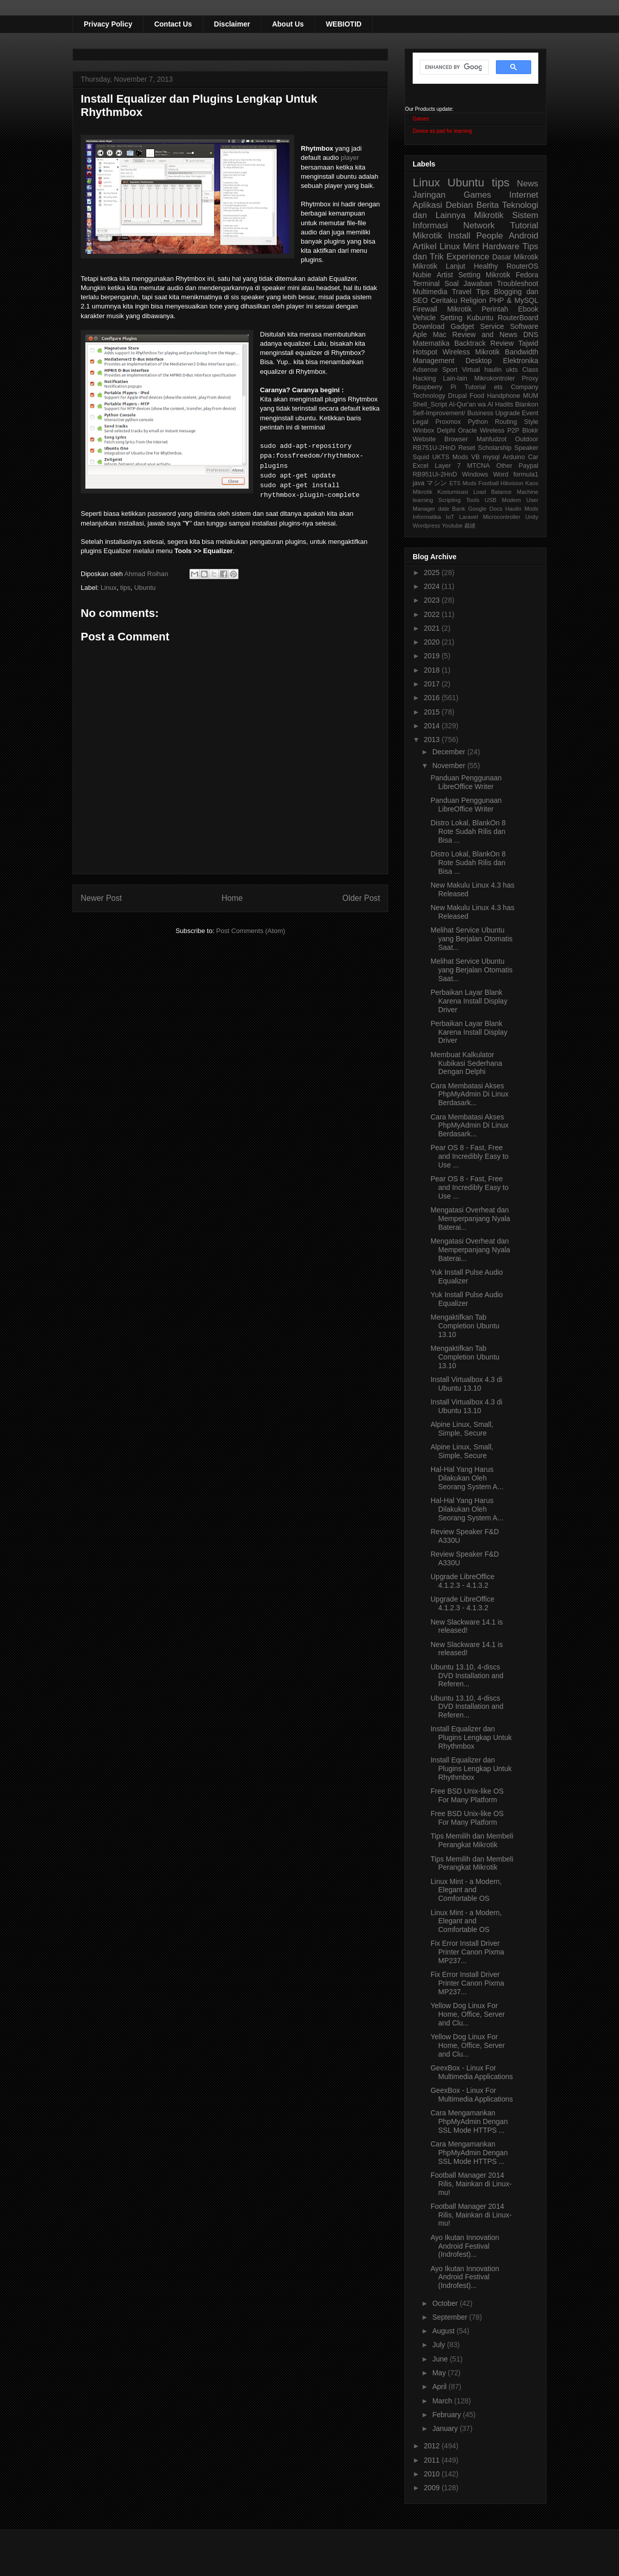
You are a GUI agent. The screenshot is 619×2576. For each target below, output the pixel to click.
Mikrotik (489, 215)
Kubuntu (480, 318)
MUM (530, 395)
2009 (433, 2488)
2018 (433, 670)
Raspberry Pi (434, 387)
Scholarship (495, 447)
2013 (433, 739)
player (350, 157)
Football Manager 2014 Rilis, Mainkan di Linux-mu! (471, 2184)
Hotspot (425, 352)
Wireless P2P (499, 430)
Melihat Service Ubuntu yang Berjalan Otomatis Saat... (472, 938)
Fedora (527, 275)
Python (478, 421)
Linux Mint (460, 246)
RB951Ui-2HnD (435, 474)
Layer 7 (448, 465)
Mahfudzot (492, 439)
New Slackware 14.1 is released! (467, 1626)
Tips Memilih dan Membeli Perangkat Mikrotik (472, 1840)
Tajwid (528, 343)
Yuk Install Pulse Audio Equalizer (467, 1276)
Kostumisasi (452, 492)
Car (533, 457)
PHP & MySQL (513, 300)
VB (475, 457)
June (440, 2359)
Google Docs (485, 509)
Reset (466, 447)
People (489, 236)
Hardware (500, 246)
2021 (433, 628)
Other (504, 465)
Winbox (423, 430)
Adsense (425, 369)
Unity (532, 517)
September (450, 2317)
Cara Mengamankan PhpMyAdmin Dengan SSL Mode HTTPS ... (469, 2121)
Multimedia (430, 292)
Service (492, 326)
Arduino (514, 457)
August (444, 2331)
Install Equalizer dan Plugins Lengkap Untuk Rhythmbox (471, 1737)
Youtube (452, 525)
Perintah (495, 309)
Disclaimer (232, 24)
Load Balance (492, 492)
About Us (288, 24)
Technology (429, 395)
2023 (433, 600)
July (439, 2345)
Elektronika (520, 360)
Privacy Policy (108, 24)
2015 (433, 712)
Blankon (527, 404)
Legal (420, 421)
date (443, 509)
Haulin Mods (521, 509)
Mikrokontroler (494, 378)
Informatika (427, 517)
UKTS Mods (450, 457)
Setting (451, 318)
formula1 (525, 474)
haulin (493, 369)
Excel (420, 465)
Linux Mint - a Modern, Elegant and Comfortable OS (466, 1890)
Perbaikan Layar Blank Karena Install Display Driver (469, 1001)
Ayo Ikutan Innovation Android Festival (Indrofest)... (465, 2246)
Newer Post (101, 898)
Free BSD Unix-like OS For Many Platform (467, 1795)
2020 (433, 642)
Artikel (425, 246)
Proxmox (448, 421)
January (446, 2428)
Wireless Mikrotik (470, 352)
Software (524, 326)
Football (489, 483)
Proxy (530, 378)
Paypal (529, 465)
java (418, 483)
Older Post (361, 898)
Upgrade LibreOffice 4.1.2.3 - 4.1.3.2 (462, 1580)
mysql (491, 457)
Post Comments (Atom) (250, 931)
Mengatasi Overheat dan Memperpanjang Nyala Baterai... (470, 1218)
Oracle (467, 430)
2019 (433, 656)
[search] (453, 67)
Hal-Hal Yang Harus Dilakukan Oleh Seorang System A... (467, 1478)
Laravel (468, 517)
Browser (456, 439)
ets (498, 387)
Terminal (426, 283)
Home (232, 898)
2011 (433, 2460)
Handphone (503, 395)
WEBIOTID (344, 24)
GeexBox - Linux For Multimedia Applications (472, 2072)
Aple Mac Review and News (465, 334)
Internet (523, 195)
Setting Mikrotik (484, 275)
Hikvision (512, 483)
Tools (472, 500)
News (527, 183)
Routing (506, 421)
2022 (433, 614)
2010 (433, 2474)
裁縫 (469, 525)
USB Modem (503, 500)
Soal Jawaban (468, 283)
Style (531, 421)
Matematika (431, 343)
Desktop (479, 360)
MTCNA (478, 465)
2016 (433, 698)
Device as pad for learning (442, 131)
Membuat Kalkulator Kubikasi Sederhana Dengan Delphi (466, 1063)
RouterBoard (518, 318)
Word (500, 474)
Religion (473, 300)
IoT (450, 517)
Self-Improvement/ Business (453, 413)
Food (476, 395)
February (447, 2415)
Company (524, 387)
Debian (459, 205)
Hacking (424, 378)
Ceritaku (444, 300)
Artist (445, 275)
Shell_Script (430, 404)
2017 (433, 684)
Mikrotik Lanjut (439, 266)
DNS (530, 334)
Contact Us (173, 24)
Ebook (528, 309)
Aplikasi (427, 205)
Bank (458, 509)
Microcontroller (501, 517)
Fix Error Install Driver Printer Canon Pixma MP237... (467, 1952)
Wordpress (426, 525)
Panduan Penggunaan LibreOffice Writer (466, 782)
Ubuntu (145, 587)
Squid (421, 457)
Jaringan (429, 195)
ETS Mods (463, 483)
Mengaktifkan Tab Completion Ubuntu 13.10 (465, 1326)
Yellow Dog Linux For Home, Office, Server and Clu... (468, 2014)
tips (125, 587)
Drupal (457, 395)
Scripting (449, 500)
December (449, 752)
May (439, 2373)
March (443, 2401)
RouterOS (522, 266)
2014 (433, 726)
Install (459, 236)
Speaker (526, 447)
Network (479, 225)
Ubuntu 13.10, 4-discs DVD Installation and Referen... (467, 1675)
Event (530, 413)
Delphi (446, 430)
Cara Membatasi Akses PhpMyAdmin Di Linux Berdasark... (470, 1094)
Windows (475, 474)
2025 (433, 572)
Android (523, 236)
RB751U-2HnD (434, 447)
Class (530, 369)
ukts (512, 369)
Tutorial (475, 387)
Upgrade (507, 413)
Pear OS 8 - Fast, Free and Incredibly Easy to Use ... (470, 1156)
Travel (461, 292)
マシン (436, 483)
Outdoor (527, 439)
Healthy (486, 266)
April (440, 2386)
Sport (450, 369)
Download (428, 326)
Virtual (471, 369)
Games (421, 119)
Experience (467, 256)
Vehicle (424, 318)
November (449, 765)
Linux (108, 587)
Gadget (462, 326)
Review (502, 343)
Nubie (422, 275)
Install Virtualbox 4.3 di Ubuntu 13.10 (467, 1383)
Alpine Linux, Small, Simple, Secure (462, 1428)
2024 (433, 586)
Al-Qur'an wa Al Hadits (481, 404)
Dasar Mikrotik (515, 257)
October (446, 2303)
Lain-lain (455, 378)
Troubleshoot (517, 283)
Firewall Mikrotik (442, 309)
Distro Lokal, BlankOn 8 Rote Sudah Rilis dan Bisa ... (468, 831)
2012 (433, 2446)
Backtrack (469, 343)
